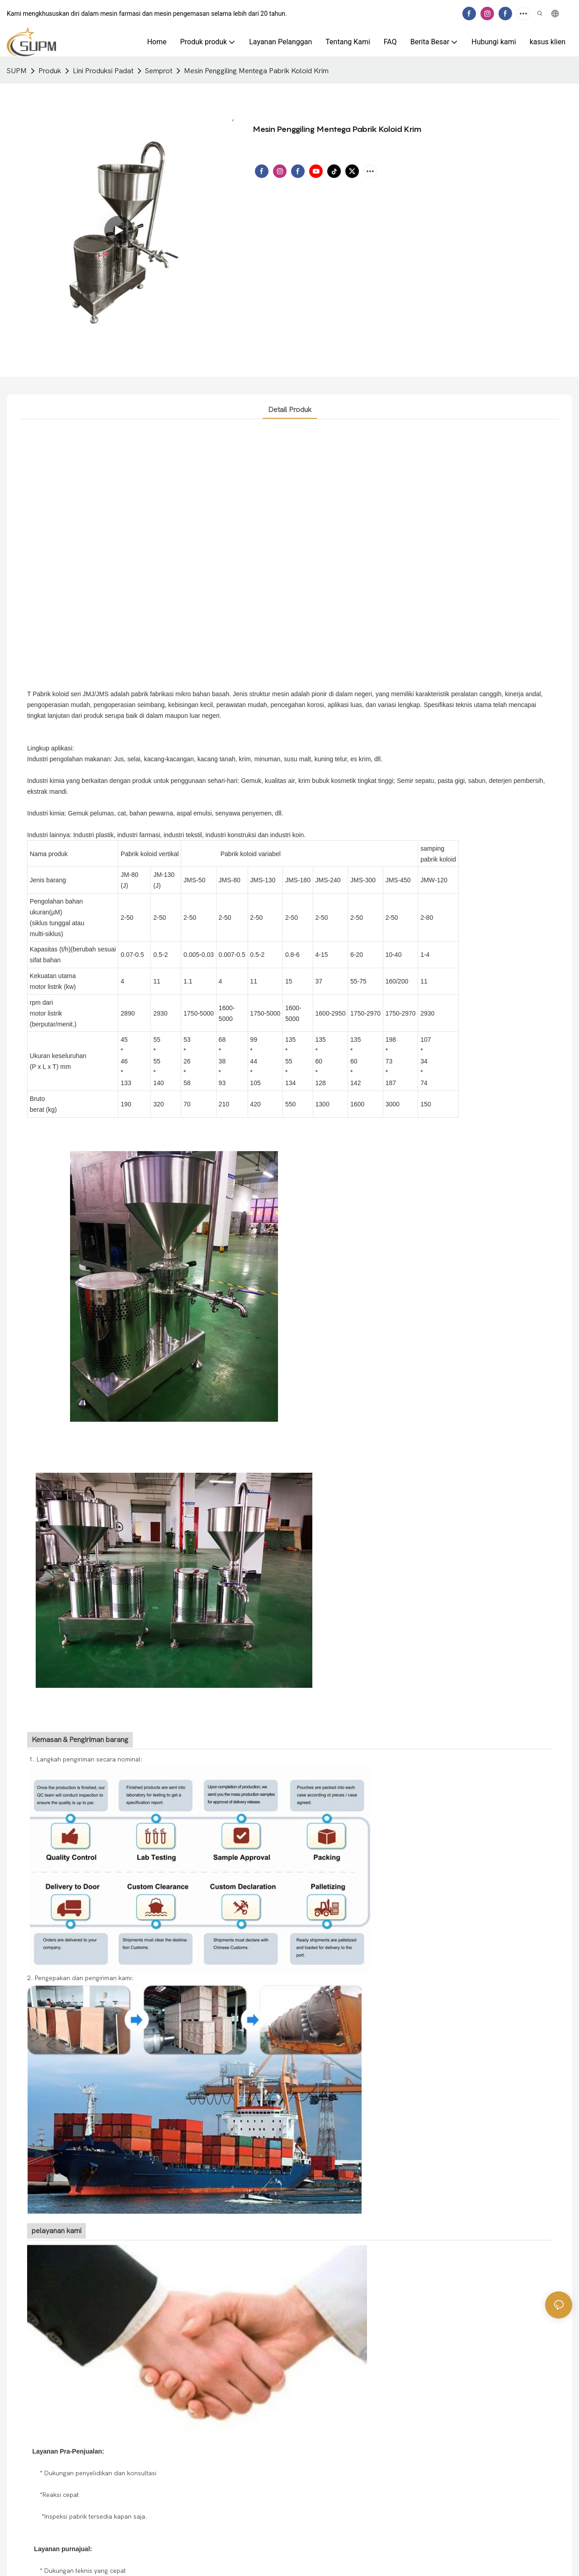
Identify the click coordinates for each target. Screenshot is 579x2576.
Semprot (158, 71)
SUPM (17, 71)
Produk (49, 71)
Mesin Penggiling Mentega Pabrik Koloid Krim (256, 71)
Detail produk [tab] (289, 410)
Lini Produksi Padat (103, 71)
